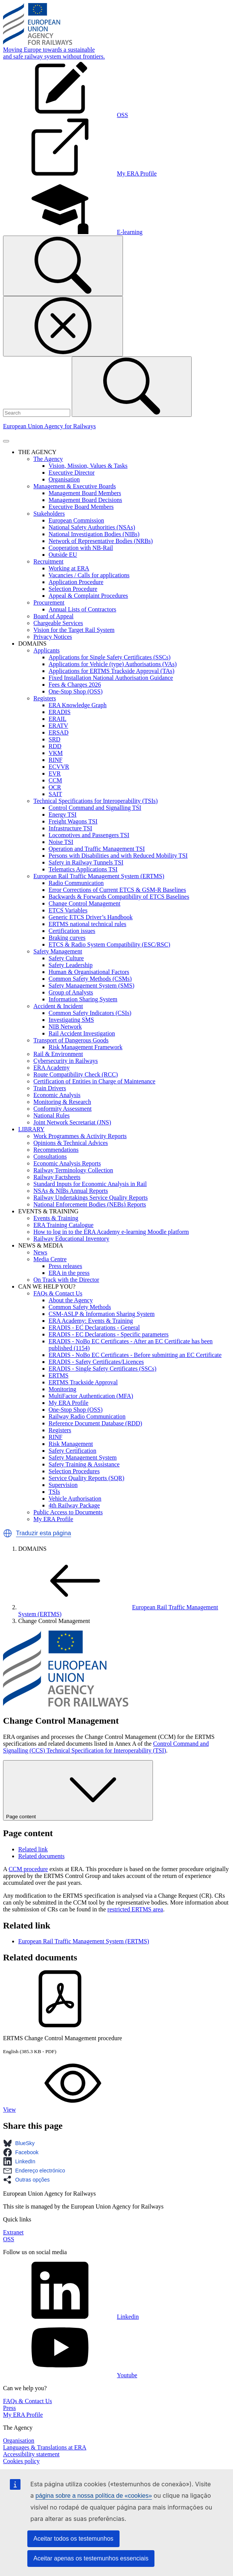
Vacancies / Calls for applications (89, 575)
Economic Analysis (56, 1095)
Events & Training (55, 1218)
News (40, 1252)
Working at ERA (69, 568)
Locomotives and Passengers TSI (89, 835)
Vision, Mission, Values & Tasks (88, 465)
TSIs (54, 1491)
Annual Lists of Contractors (82, 609)
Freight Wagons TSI (73, 821)
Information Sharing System (83, 999)
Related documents (41, 1856)
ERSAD (58, 732)
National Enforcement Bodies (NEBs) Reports (89, 1204)
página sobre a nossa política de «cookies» (93, 2495)
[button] (7, 1533)
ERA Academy (51, 1067)
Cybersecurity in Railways (65, 1061)
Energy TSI (63, 814)
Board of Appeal (53, 616)
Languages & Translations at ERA (45, 2447)
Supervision (63, 1485)
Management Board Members (85, 493)
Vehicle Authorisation (75, 1498)
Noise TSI (61, 842)
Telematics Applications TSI (83, 869)
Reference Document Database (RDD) (95, 1423)
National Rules (51, 1115)
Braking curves (67, 937)
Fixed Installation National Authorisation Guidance (111, 677)
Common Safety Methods (80, 1307)
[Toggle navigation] (6, 441)
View (66, 2109)
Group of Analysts (71, 992)
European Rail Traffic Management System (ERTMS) (98, 876)
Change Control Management (84, 903)
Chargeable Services (58, 623)
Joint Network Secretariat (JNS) (72, 1122)
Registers (44, 698)
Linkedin (71, 2316)
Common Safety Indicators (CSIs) (90, 1013)
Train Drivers (49, 1088)
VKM (56, 753)
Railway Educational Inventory (71, 1238)
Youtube (70, 2375)
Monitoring (62, 1389)
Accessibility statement (31, 2454)
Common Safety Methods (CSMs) (90, 978)
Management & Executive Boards (74, 486)
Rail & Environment (58, 1054)
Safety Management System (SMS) (91, 985)
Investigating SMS (71, 1019)
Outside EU (63, 554)
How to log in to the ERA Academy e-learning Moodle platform (111, 1232)
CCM (55, 780)
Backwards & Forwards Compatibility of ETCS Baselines (119, 896)
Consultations (50, 1156)
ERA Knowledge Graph (78, 705)
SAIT (55, 794)
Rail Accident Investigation (82, 1033)
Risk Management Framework (86, 1047)
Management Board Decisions (85, 500)
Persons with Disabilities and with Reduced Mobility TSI (118, 855)
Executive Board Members (81, 506)
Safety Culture (66, 958)
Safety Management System (83, 1457)
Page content (78, 1790)
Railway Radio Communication (87, 1416)
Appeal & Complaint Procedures (88, 595)
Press (9, 2408)
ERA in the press (69, 1273)
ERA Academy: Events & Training (91, 1320)
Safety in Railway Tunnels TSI (86, 862)
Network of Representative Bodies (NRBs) (101, 541)
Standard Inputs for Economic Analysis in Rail (90, 1184)
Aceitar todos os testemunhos (73, 2538)
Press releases (65, 1266)
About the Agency (71, 1300)
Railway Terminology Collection (73, 1170)
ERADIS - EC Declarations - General (94, 1327)
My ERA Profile (68, 1403)
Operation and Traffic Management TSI (97, 848)
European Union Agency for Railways (49, 426)
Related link (33, 1849)
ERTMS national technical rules (87, 924)
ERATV (58, 725)
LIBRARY (31, 1129)
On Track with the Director (66, 1279)
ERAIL (57, 719)
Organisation (64, 479)
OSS (8, 2239)
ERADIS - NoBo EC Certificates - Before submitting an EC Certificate (135, 1355)
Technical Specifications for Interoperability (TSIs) (95, 801)
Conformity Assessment (62, 1108)
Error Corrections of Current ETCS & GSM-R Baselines (117, 890)
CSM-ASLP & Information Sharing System (101, 1314)
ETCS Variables (68, 910)
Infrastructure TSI (70, 828)
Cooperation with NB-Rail (81, 548)
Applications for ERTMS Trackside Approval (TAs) (112, 671)
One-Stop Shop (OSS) (75, 691)
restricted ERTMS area (135, 1909)
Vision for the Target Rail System (74, 630)
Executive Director (71, 472)
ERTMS (58, 1375)
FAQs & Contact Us (57, 1293)
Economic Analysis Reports (67, 1163)
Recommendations (56, 1149)
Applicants (46, 650)
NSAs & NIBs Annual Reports (70, 1190)
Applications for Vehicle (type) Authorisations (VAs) (113, 664)
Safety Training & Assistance (84, 1464)
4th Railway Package (74, 1505)
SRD (54, 739)
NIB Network (65, 1026)
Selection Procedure (73, 589)
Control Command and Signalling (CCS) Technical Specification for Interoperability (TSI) (106, 1747)
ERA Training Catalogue (63, 1225)
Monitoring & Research (62, 1102)
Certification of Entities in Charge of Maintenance (94, 1081)
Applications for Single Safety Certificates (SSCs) (109, 657)
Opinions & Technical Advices (70, 1143)
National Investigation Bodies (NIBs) (94, 534)
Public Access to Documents (68, 1512)
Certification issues (72, 931)
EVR (55, 773)
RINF (55, 760)
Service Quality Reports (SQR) (86, 1478)
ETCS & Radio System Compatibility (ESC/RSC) (109, 944)
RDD (55, 746)
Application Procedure (76, 582)
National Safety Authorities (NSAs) (92, 527)
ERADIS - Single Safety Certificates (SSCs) (102, 1368)
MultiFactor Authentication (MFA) (91, 1396)
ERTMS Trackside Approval (83, 1382)
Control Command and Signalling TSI (95, 807)
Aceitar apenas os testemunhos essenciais (90, 2558)
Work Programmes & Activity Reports (80, 1136)
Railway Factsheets (56, 1177)
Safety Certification (72, 1450)
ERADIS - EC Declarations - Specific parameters (108, 1334)
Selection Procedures (74, 1471)
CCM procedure (28, 1869)
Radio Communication (76, 883)
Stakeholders (49, 513)
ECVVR (59, 766)
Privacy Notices (52, 636)
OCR (55, 787)
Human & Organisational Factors (89, 972)
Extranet (13, 2232)
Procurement (49, 602)
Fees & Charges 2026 (75, 684)
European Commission (76, 520)
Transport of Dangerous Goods (71, 1040)
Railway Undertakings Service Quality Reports (90, 1197)
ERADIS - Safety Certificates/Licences (96, 1361)
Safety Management (57, 951)
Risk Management (71, 1444)
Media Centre (50, 1259)
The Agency (48, 459)
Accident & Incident (58, 1006)
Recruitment (48, 561)
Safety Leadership (71, 965)
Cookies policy (21, 2461)
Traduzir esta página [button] (43, 1533)
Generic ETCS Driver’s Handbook (90, 917)
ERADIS (60, 712)
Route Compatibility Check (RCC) (75, 1074)
